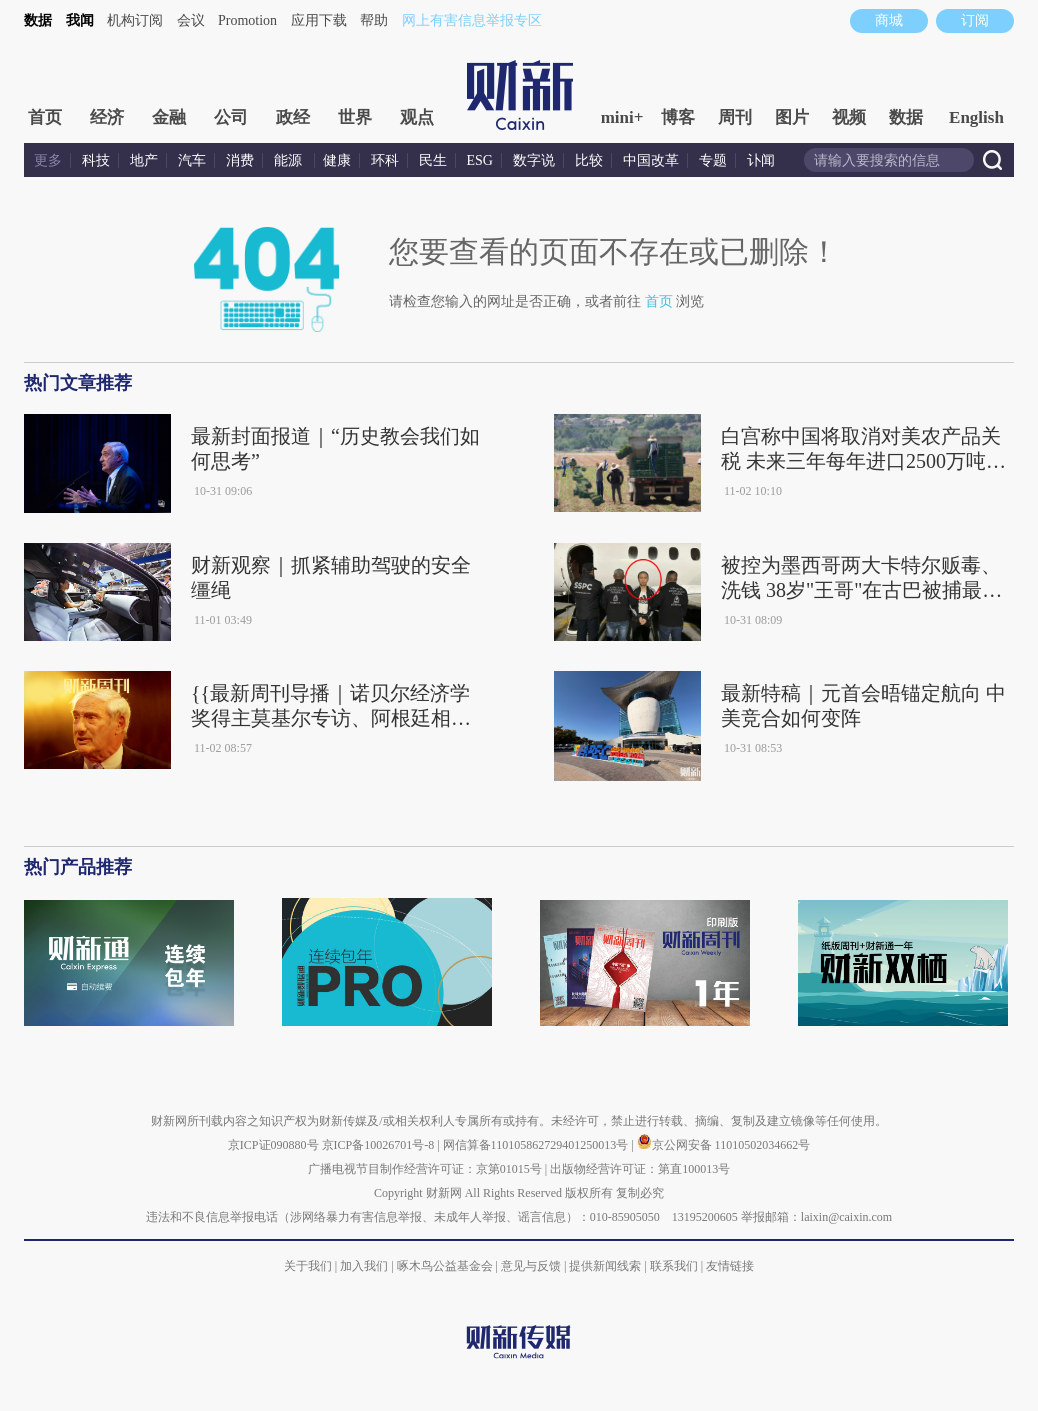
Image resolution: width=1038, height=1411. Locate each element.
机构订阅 (135, 20)
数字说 (534, 160)
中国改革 (651, 160)
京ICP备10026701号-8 (380, 1145)
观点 (417, 117)
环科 (385, 160)
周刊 (735, 117)
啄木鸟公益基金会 (446, 1266)
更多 (48, 160)
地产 (144, 160)
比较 (589, 160)
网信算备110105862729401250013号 (537, 1145)
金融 (169, 117)
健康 (337, 160)
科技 (96, 160)
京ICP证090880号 (273, 1145)
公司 (231, 117)
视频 (849, 117)
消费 (240, 160)
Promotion (247, 20)
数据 (38, 20)
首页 (45, 117)
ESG (480, 160)
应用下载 (319, 20)
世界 (355, 117)
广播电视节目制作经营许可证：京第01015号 (425, 1169)
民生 (433, 160)
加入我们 (364, 1266)
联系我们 (674, 1266)
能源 (290, 160)
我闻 (80, 20)
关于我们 (308, 1266)
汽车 (192, 160)
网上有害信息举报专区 (472, 20)
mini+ (622, 117)
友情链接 (730, 1266)
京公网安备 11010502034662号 (724, 1145)
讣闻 (761, 160)
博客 (678, 117)
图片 (792, 117)
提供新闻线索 (605, 1266)
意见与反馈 (531, 1266)
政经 (293, 117)
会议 (191, 20)
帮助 (374, 20)
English (976, 117)
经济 (107, 117)
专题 (713, 160)
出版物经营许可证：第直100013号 (640, 1169)
